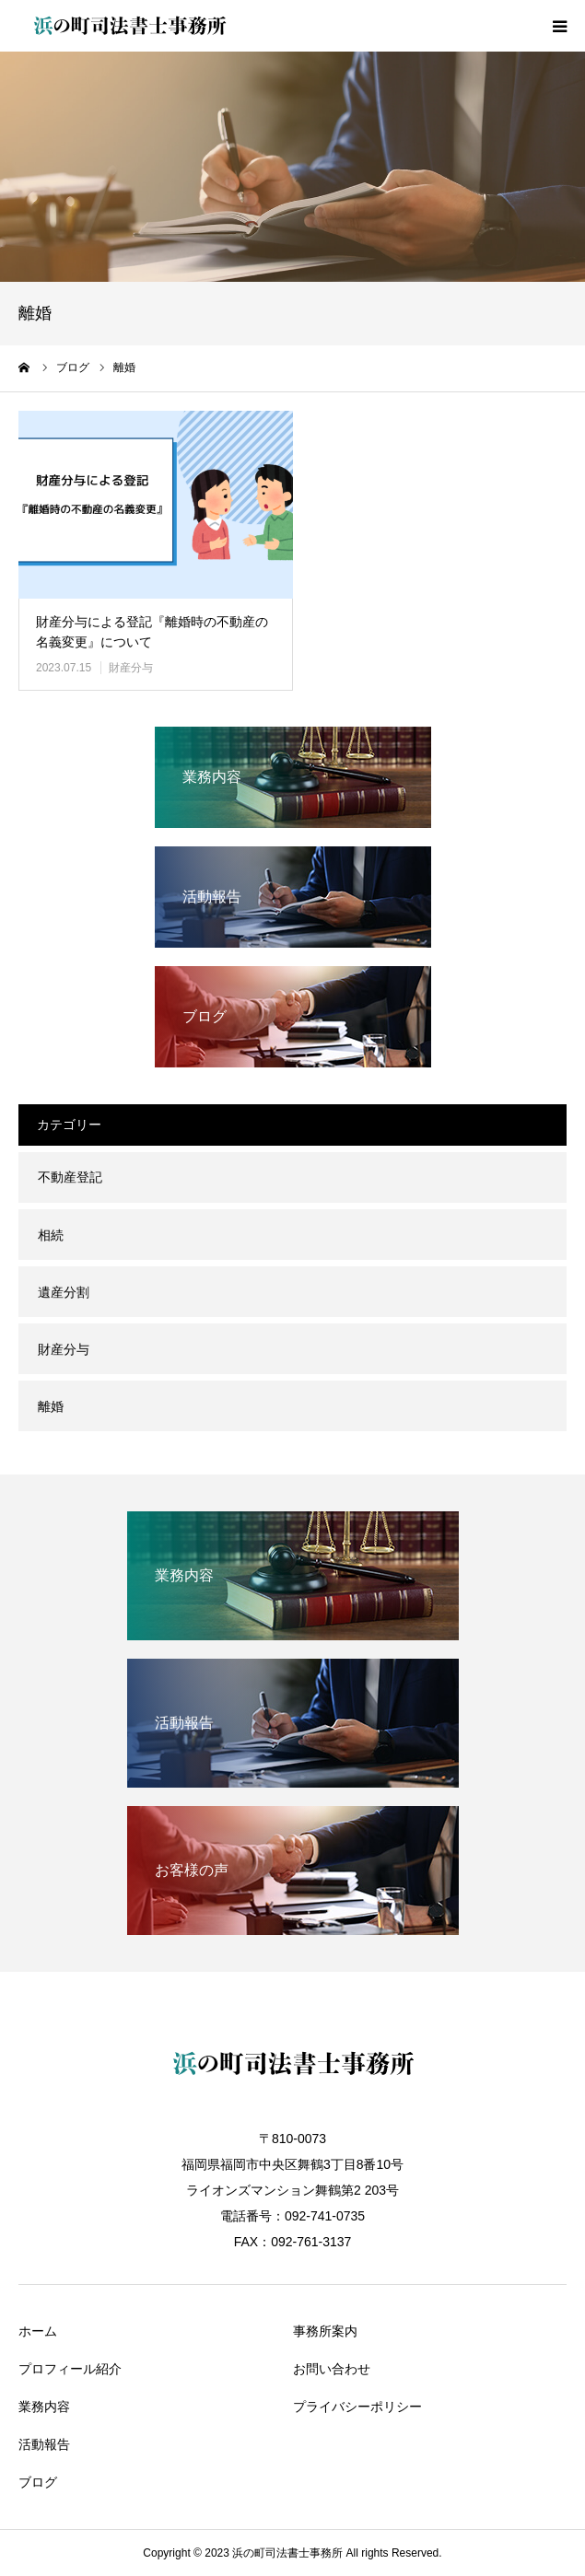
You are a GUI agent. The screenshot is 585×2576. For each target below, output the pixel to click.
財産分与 (131, 667)
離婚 (51, 1406)
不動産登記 (70, 1177)
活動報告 (44, 2444)
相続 (51, 1235)
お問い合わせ (331, 2368)
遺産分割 (63, 1292)
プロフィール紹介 (70, 2368)
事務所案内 (325, 2331)
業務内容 (44, 2406)
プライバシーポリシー (357, 2406)
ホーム (37, 2331)
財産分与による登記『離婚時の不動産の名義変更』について (152, 631)
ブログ (37, 2482)
